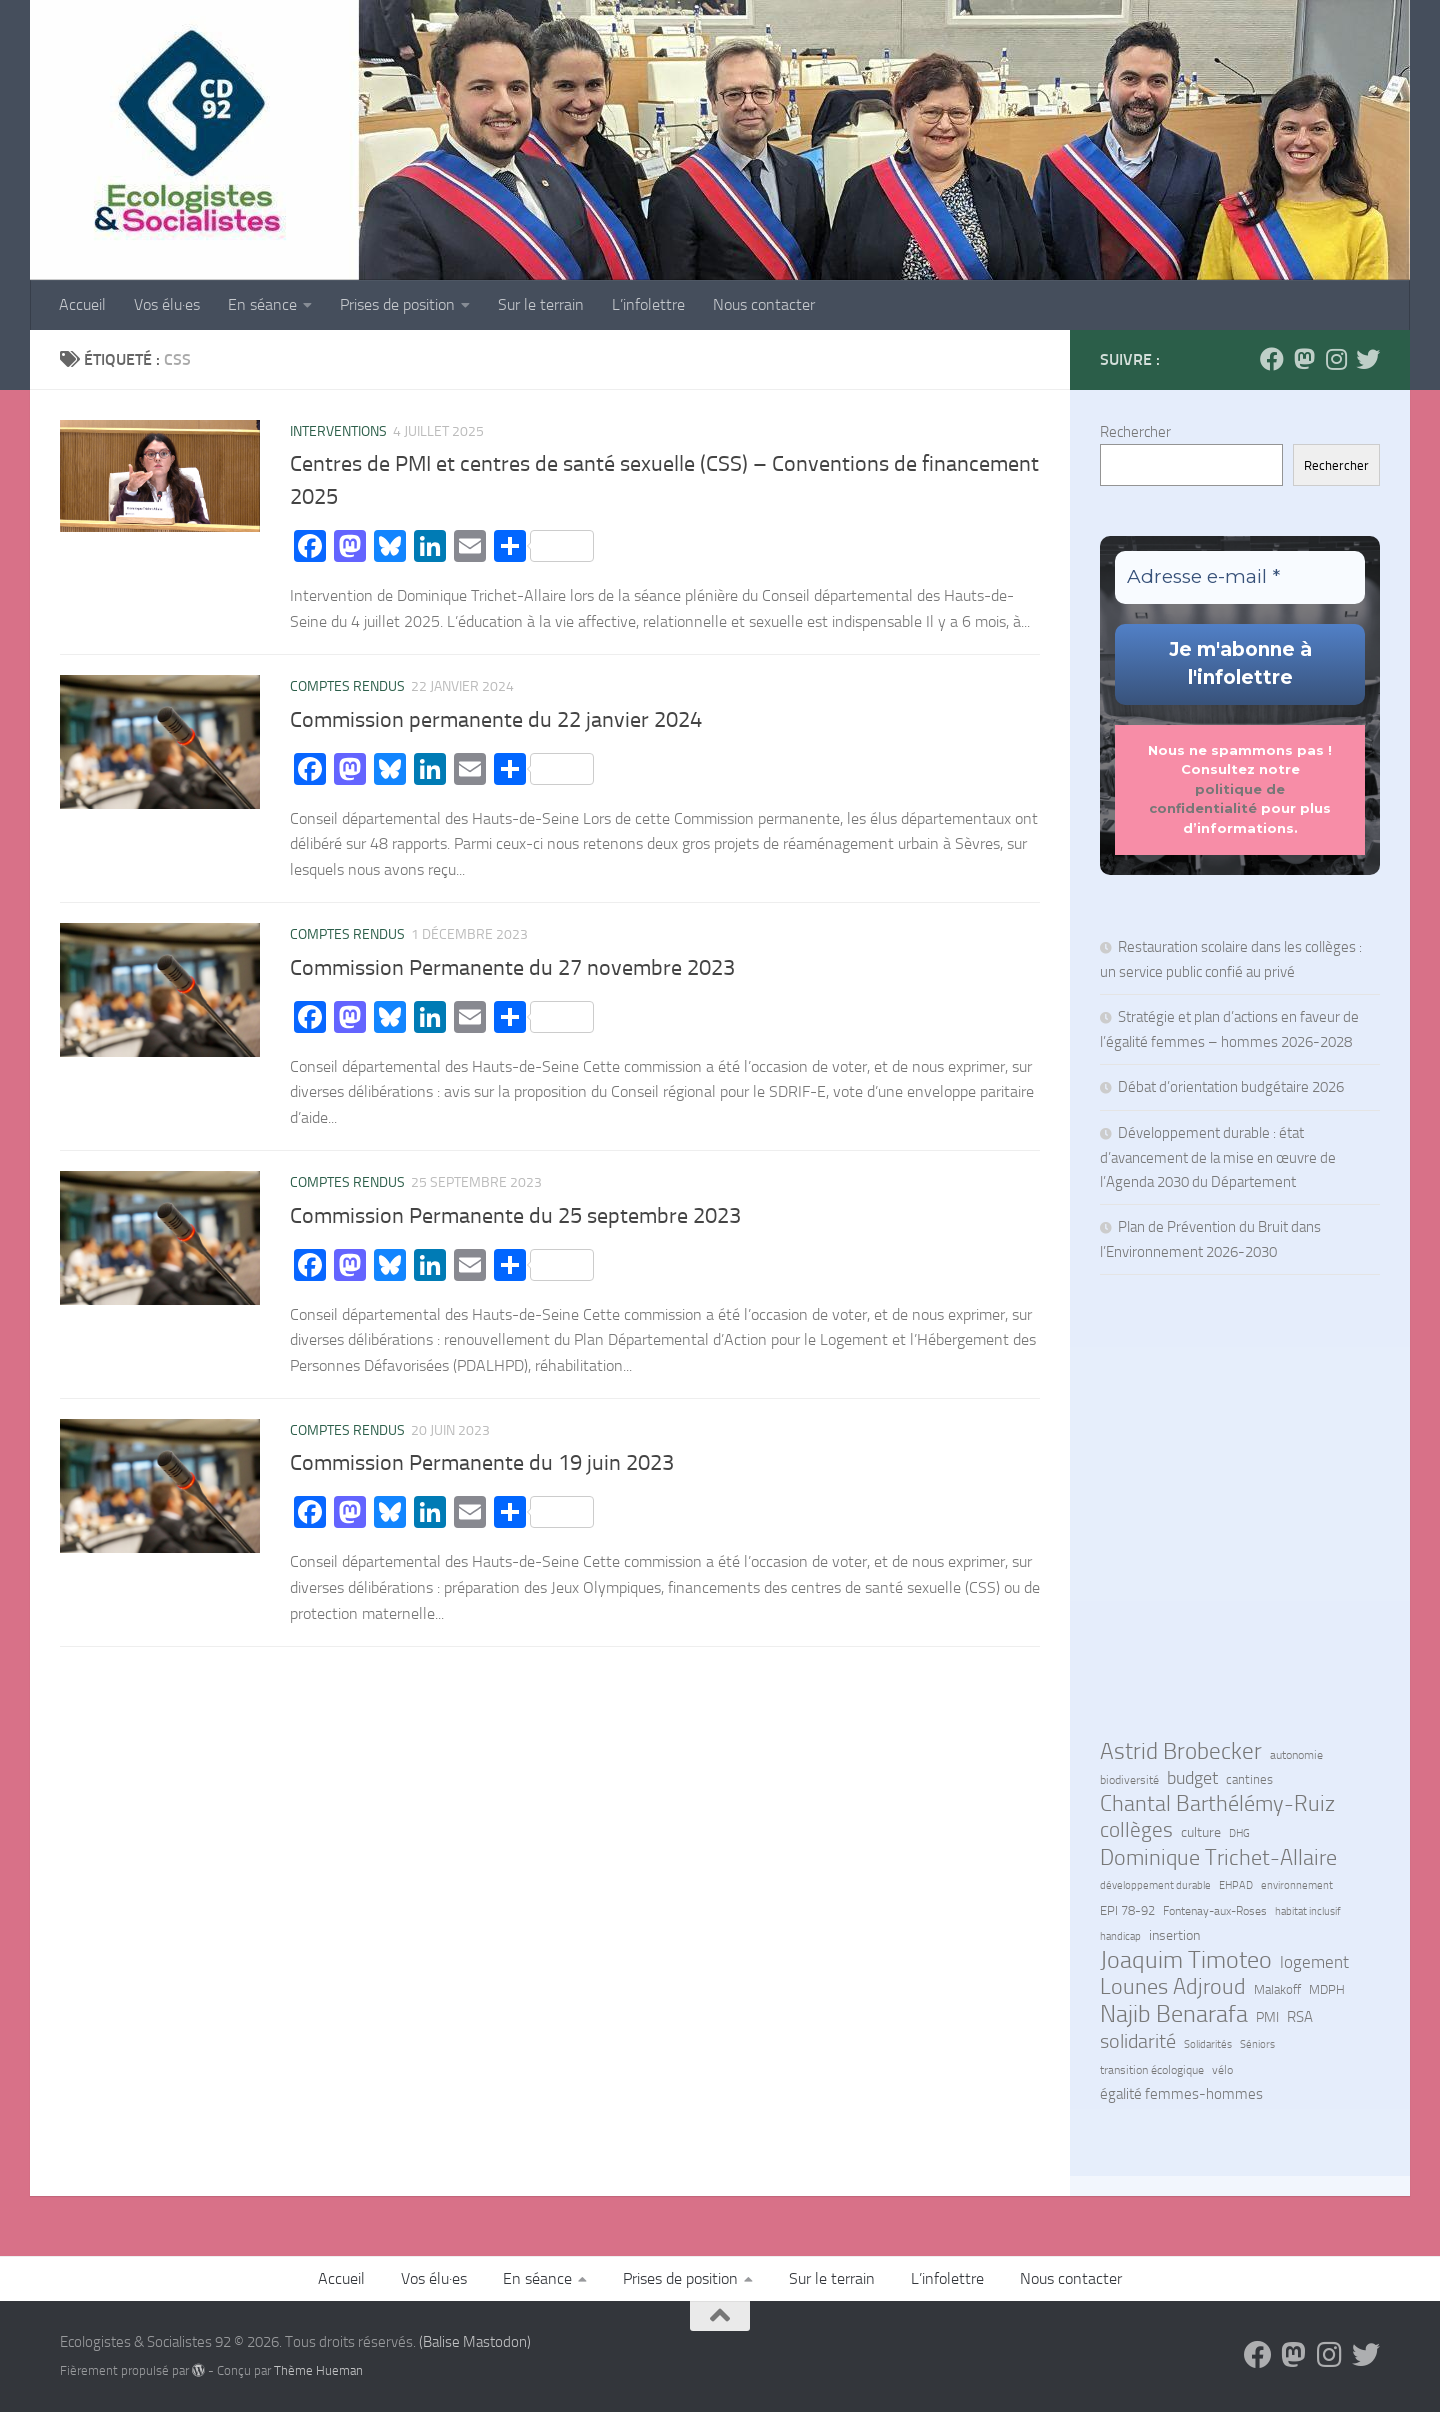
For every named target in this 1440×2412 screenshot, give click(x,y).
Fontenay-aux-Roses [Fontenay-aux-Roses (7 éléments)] (1215, 1911)
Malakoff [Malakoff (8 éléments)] (1277, 1989)
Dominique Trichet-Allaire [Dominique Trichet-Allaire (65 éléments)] (1218, 1858)
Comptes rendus (347, 686)
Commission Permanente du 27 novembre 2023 (512, 968)
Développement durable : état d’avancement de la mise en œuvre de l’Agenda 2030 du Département (1218, 1157)
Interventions (338, 431)
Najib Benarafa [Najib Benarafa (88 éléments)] (1174, 2014)
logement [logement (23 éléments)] (1314, 1962)
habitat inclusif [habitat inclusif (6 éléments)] (1308, 1911)
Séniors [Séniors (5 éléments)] (1257, 2044)
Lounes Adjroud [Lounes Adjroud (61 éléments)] (1173, 1987)
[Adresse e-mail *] (1240, 577)
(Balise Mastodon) (475, 2342)
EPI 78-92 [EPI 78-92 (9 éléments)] (1127, 1910)
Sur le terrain (541, 304)
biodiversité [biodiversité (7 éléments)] (1129, 1780)
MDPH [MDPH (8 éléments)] (1327, 1989)
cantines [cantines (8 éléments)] (1249, 1779)
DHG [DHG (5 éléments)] (1239, 1833)
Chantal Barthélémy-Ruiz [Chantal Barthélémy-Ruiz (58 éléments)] (1217, 1804)
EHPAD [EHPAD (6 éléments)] (1236, 1885)
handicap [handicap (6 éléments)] (1120, 1936)
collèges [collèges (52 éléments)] (1136, 1830)
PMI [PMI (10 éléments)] (1267, 2017)
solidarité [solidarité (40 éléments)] (1138, 2041)
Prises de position (397, 304)
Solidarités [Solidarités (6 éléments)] (1208, 2044)
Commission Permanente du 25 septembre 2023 (515, 1216)
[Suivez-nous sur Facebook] (1272, 359)
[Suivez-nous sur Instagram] (1336, 359)
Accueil (82, 304)
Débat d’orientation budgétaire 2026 (1231, 1087)
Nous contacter (764, 304)
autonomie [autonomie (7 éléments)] (1296, 1755)
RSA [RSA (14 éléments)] (1300, 2017)
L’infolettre (648, 304)
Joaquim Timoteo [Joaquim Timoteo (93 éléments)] (1186, 1960)
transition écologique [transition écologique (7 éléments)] (1152, 2070)
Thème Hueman (318, 2370)
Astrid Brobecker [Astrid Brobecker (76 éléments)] (1181, 1752)
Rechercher (1135, 432)
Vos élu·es (167, 304)
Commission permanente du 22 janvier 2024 (496, 720)
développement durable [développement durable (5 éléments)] (1155, 1885)
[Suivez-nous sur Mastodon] (1304, 359)
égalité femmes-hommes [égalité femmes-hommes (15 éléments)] (1181, 2094)
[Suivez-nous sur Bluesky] (1368, 359)
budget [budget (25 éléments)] (1192, 1778)
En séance (262, 304)
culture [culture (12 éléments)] (1201, 1832)
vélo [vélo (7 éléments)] (1222, 2070)
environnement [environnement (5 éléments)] (1297, 1885)
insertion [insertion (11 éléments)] (1174, 1935)
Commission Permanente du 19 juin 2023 (482, 1463)
